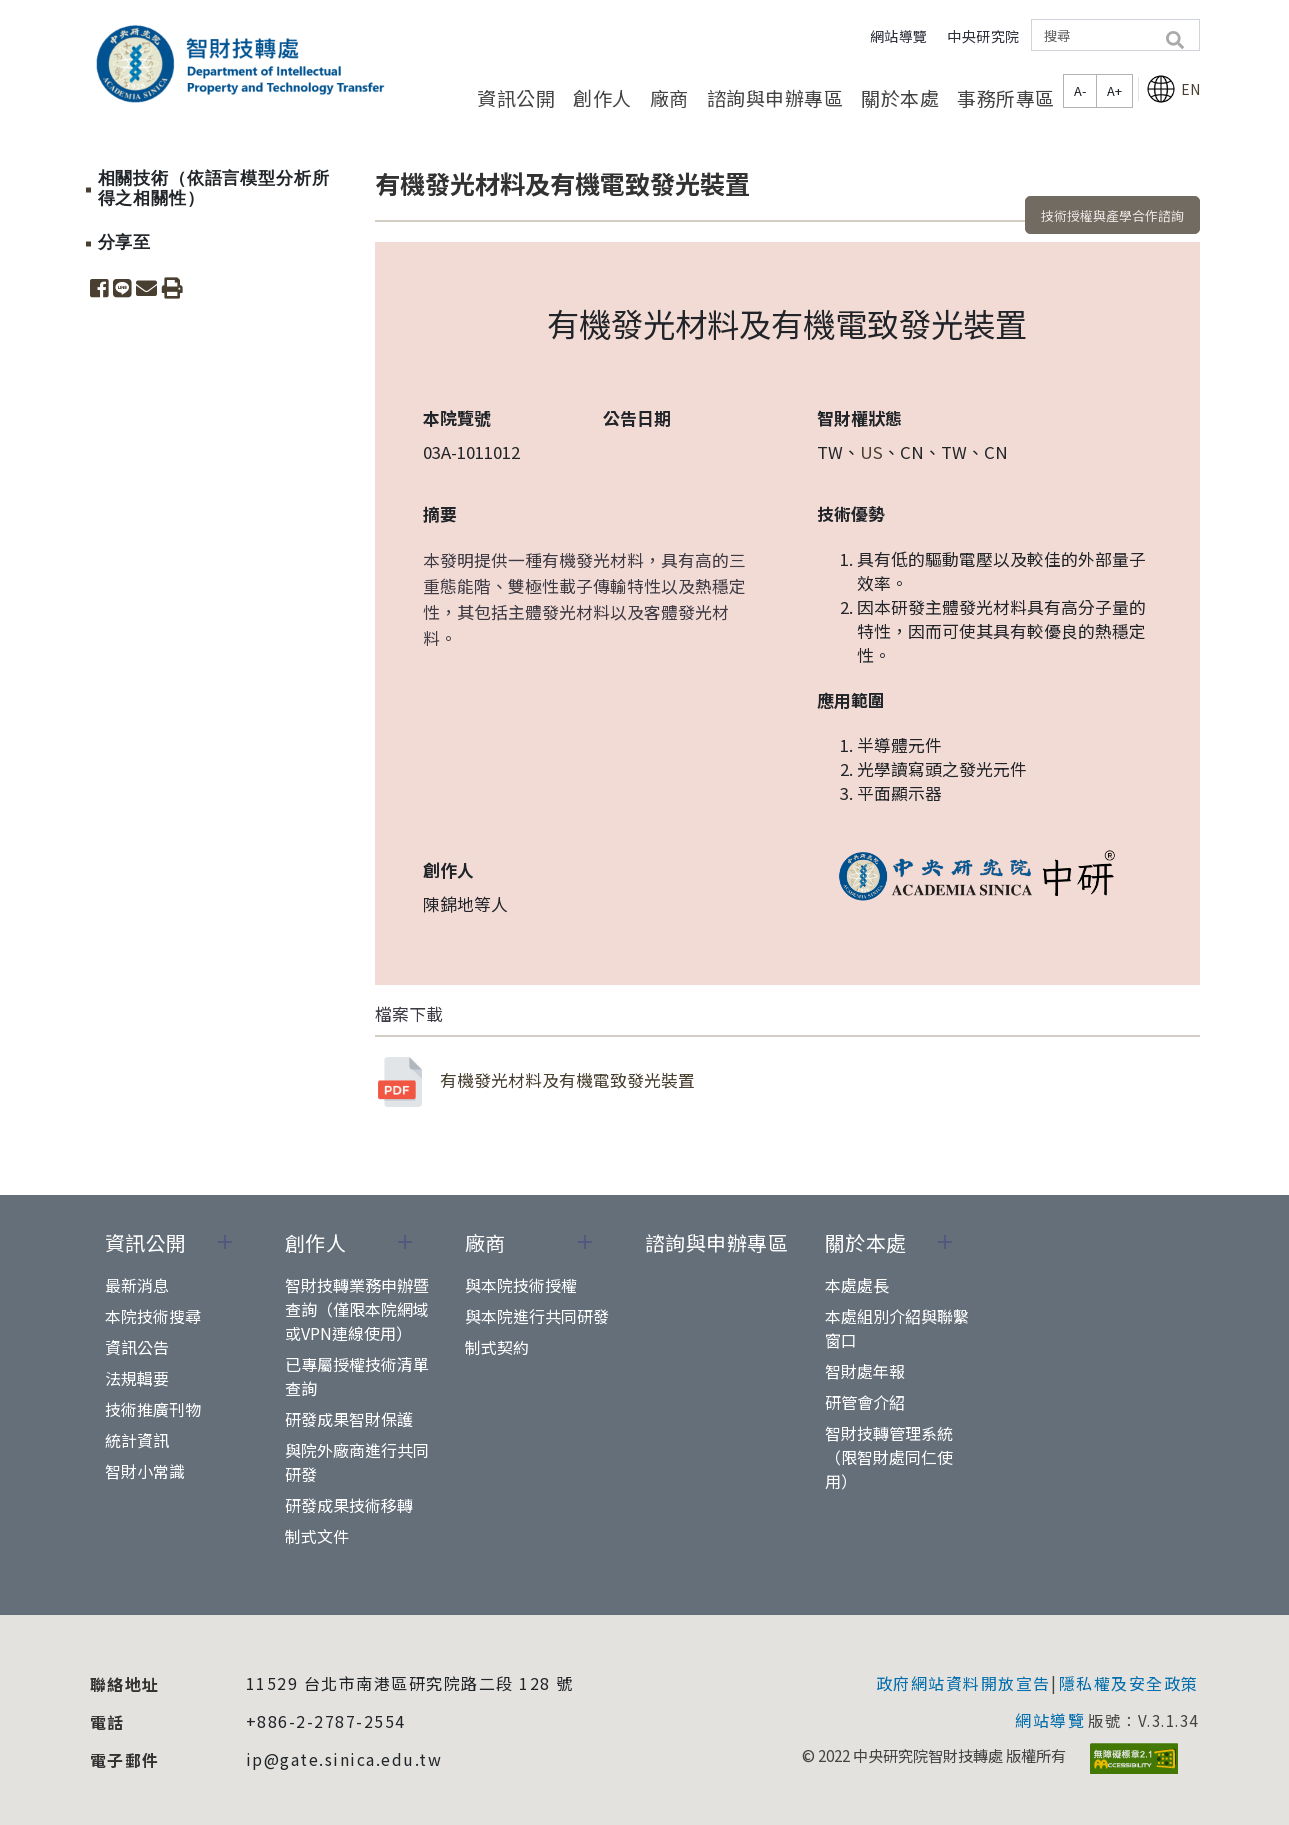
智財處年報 (865, 1371)
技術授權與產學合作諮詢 (1112, 215)
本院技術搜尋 (153, 1316)
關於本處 (900, 97)
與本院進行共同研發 (537, 1316)
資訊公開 (516, 97)
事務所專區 (1006, 97)
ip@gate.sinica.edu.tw (344, 1759)
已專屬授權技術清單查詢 (357, 1376)
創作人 (602, 97)
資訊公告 (137, 1347)
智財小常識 (145, 1471)
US (871, 452)
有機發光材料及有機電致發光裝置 (535, 1082)
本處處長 (857, 1285)
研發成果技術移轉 (349, 1505)
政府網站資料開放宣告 (963, 1683)
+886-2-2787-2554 (326, 1721)
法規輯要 (137, 1378)
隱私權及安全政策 (1129, 1683)
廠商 (669, 97)
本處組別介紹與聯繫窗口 (897, 1328)
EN (1173, 89)
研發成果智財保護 (349, 1419)
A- (1080, 90)
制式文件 (317, 1536)
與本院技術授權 (521, 1285)
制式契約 (497, 1347)
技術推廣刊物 (153, 1409)
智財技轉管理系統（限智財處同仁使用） (889, 1457)
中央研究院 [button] (983, 36)
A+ (1114, 90)
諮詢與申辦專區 (775, 97)
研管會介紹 (865, 1402)
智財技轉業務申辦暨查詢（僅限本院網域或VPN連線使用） (357, 1309)
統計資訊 (137, 1440)
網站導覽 (899, 36)
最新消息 (137, 1285)
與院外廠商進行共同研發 (357, 1462)
